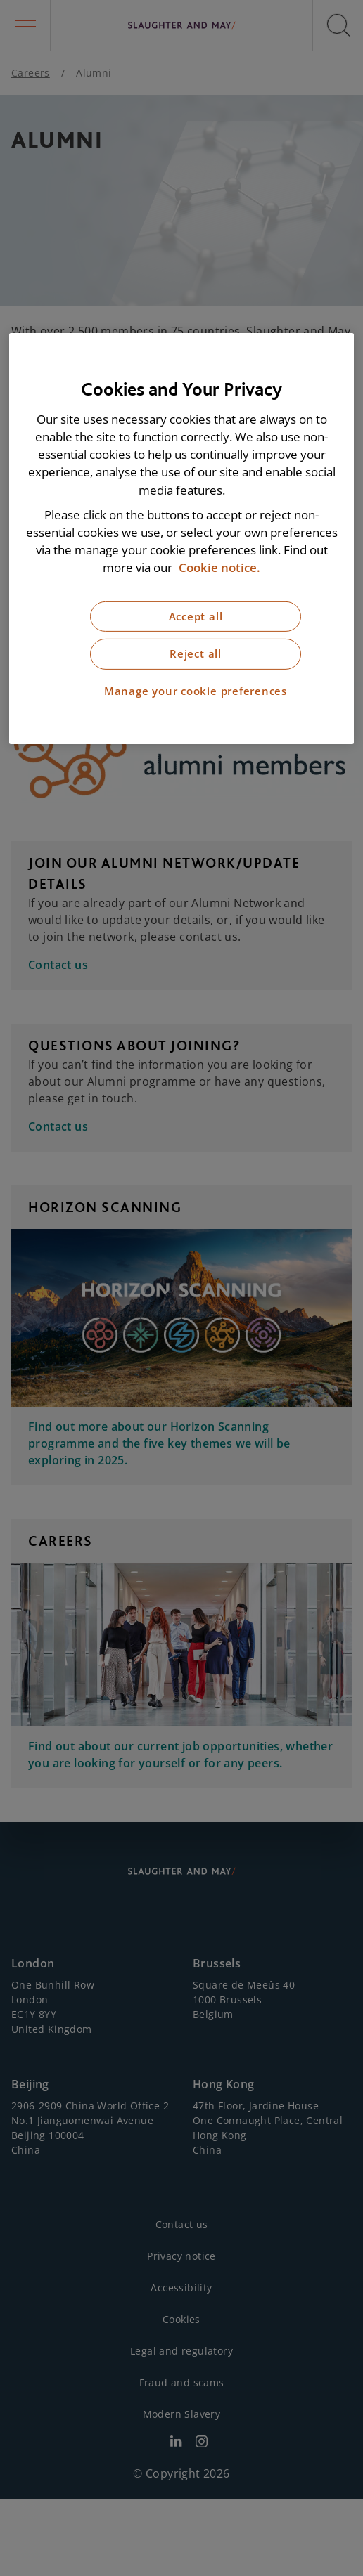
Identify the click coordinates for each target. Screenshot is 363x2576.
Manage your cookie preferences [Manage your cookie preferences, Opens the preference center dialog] (195, 691)
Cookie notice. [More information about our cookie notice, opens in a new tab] (219, 567)
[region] (181, 538)
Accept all (196, 616)
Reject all (196, 653)
